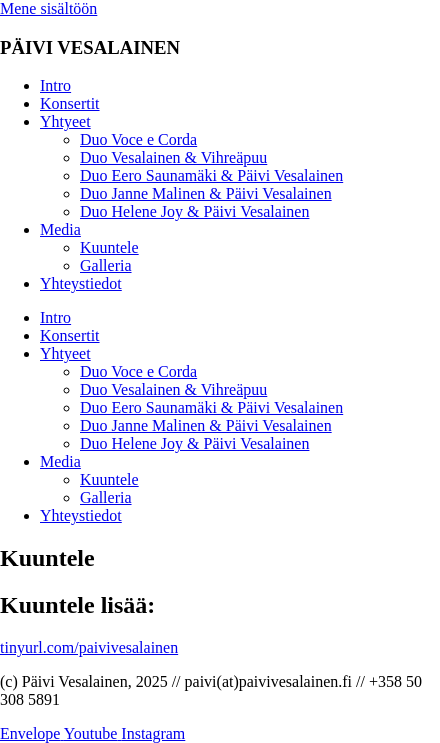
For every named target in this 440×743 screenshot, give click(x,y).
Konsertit (70, 103)
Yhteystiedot (81, 283)
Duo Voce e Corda (138, 139)
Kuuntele (109, 247)
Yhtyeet (65, 121)
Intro (55, 85)
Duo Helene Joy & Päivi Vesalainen (194, 211)
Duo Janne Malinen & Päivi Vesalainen (206, 193)
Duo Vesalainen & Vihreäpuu (173, 157)
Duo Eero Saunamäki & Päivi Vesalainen (211, 175)
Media (60, 229)
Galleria (106, 265)
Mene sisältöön (48, 8)
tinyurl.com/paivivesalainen (89, 647)
